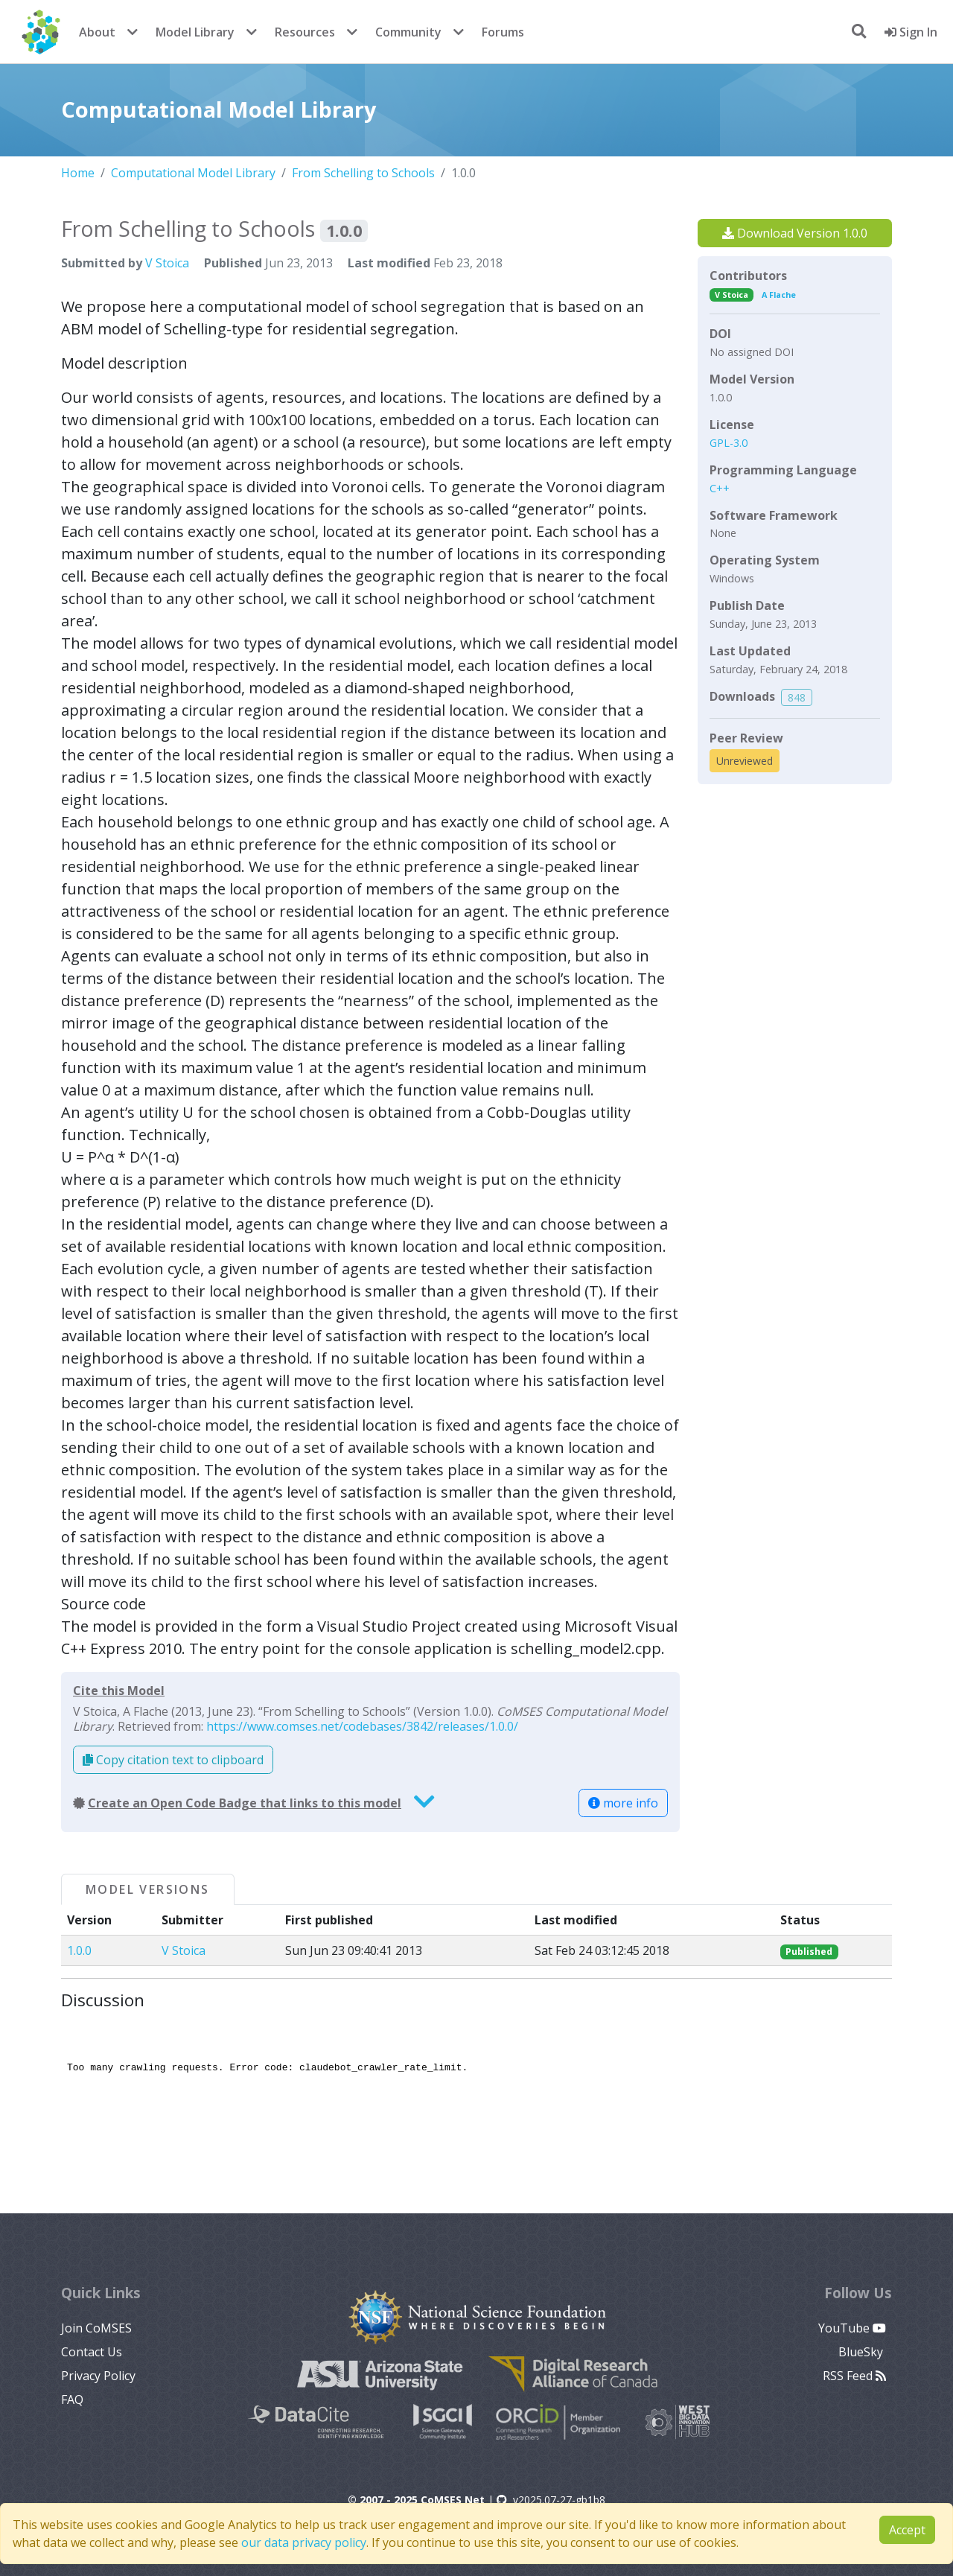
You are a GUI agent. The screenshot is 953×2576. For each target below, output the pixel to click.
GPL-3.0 (729, 443)
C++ (720, 488)
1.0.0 (79, 1950)
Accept (907, 2530)
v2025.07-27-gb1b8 (551, 2500)
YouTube (852, 2328)
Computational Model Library (193, 173)
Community (408, 32)
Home (78, 173)
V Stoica (167, 263)
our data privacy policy (303, 2542)
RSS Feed (854, 2375)
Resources (305, 32)
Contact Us (91, 2352)
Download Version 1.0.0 (794, 233)
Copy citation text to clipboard (173, 1760)
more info (623, 1803)
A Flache (779, 294)
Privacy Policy (98, 2375)
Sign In (911, 32)
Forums (503, 32)
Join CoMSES (96, 2328)
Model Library (195, 32)
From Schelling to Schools (363, 173)
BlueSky (862, 2352)
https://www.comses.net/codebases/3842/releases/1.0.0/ (362, 1726)
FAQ (72, 2399)
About (97, 32)
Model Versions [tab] (148, 1889)
